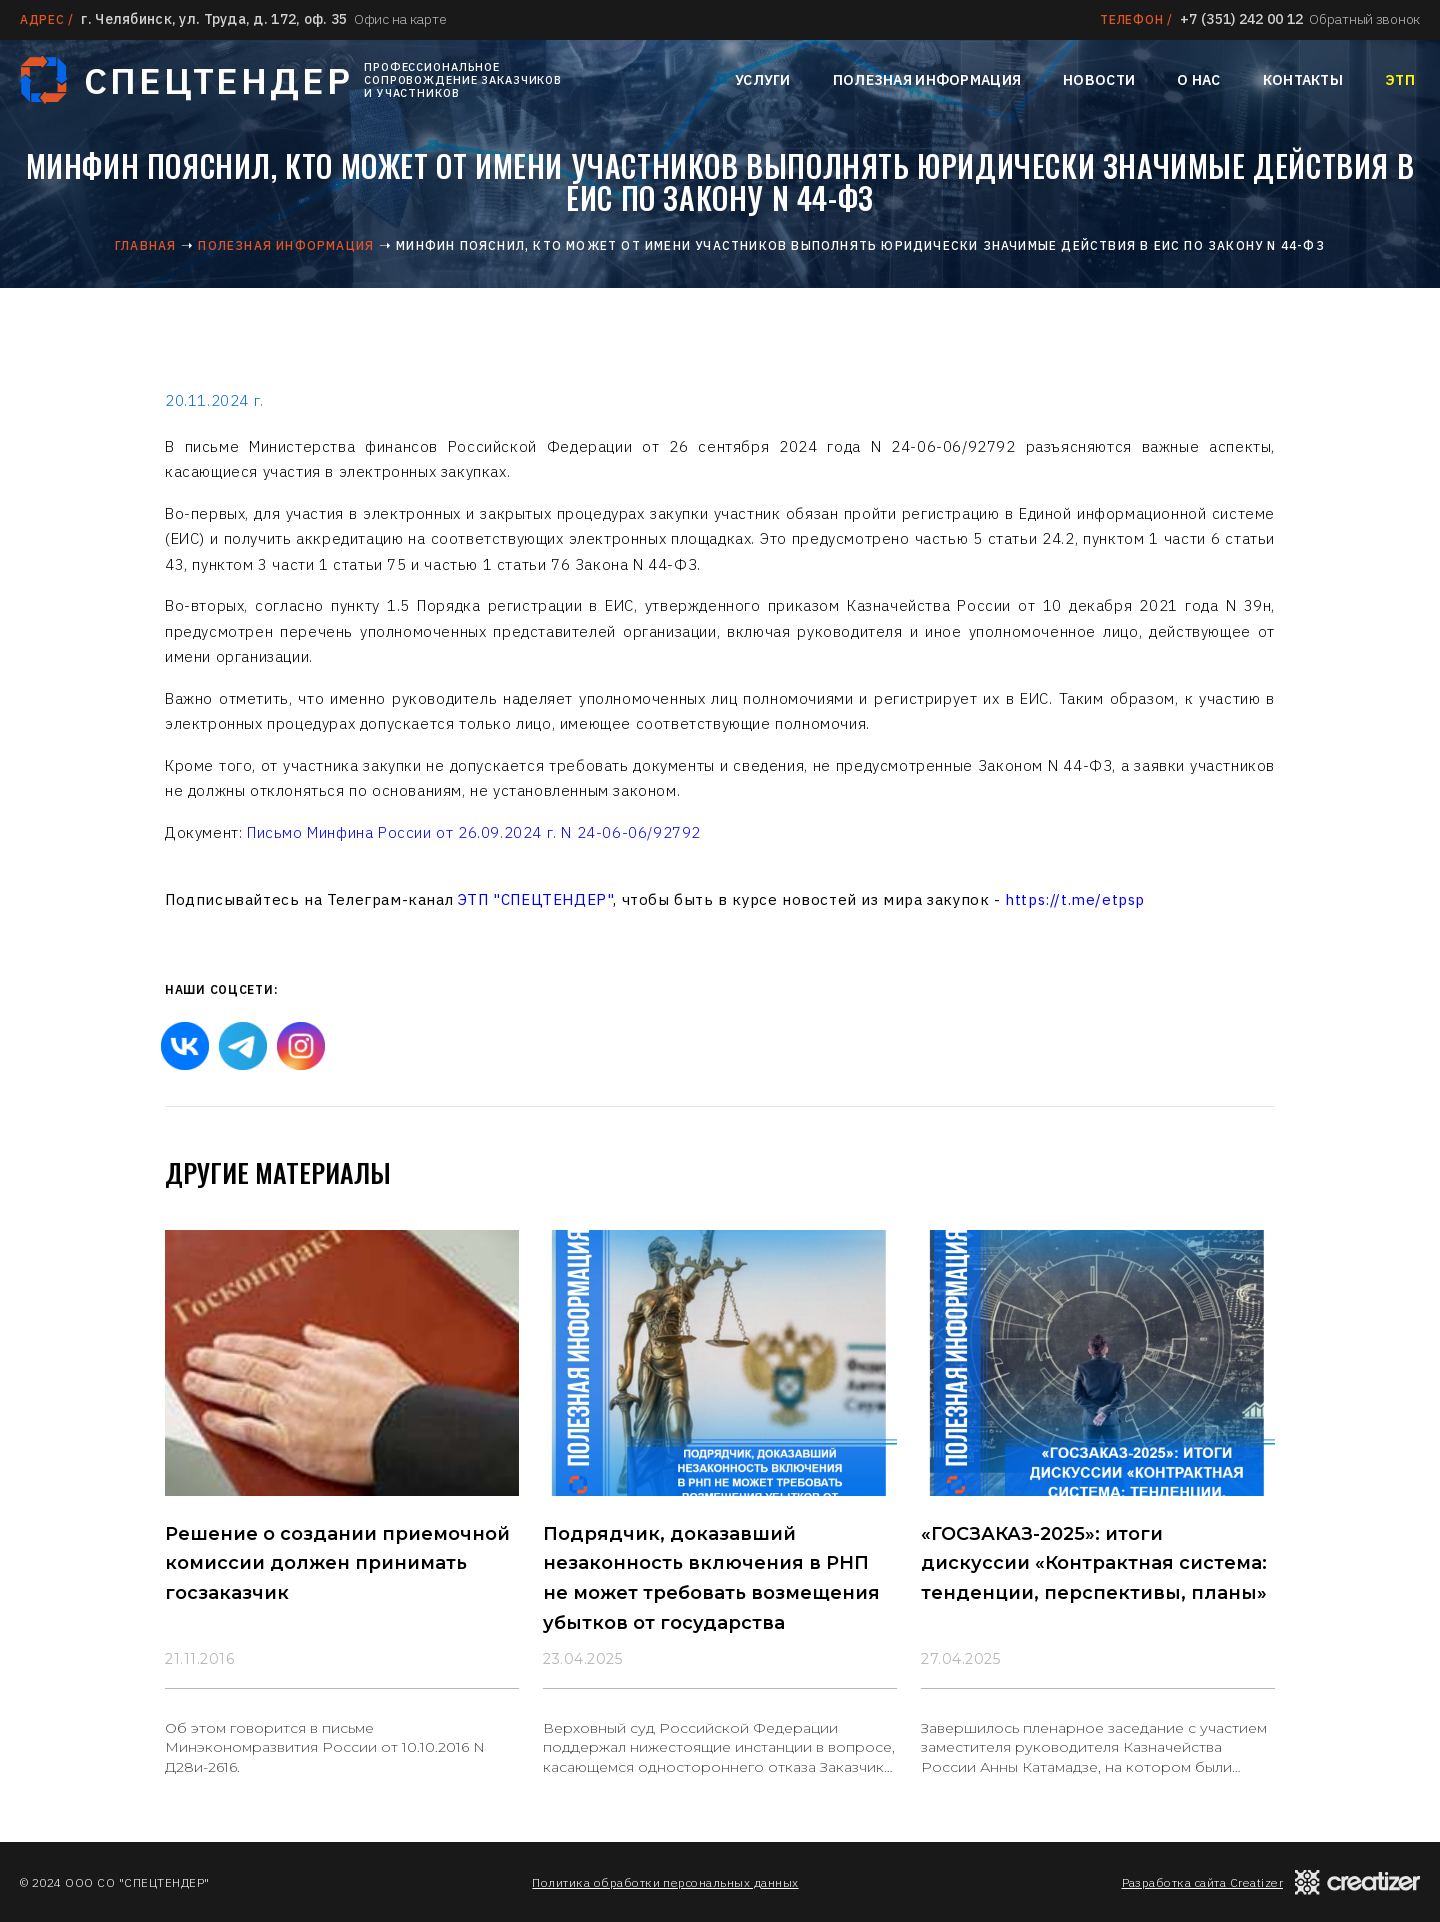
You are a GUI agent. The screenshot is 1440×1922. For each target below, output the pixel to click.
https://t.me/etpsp (1075, 899)
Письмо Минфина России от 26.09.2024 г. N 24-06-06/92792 (474, 832)
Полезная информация (927, 80)
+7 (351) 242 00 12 (1241, 19)
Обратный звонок (1364, 19)
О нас (1198, 80)
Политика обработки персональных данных (665, 1882)
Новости (1099, 80)
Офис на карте (400, 19)
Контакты (1303, 80)
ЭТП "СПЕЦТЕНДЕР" (536, 899)
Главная (145, 245)
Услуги (763, 80)
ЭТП (1400, 80)
